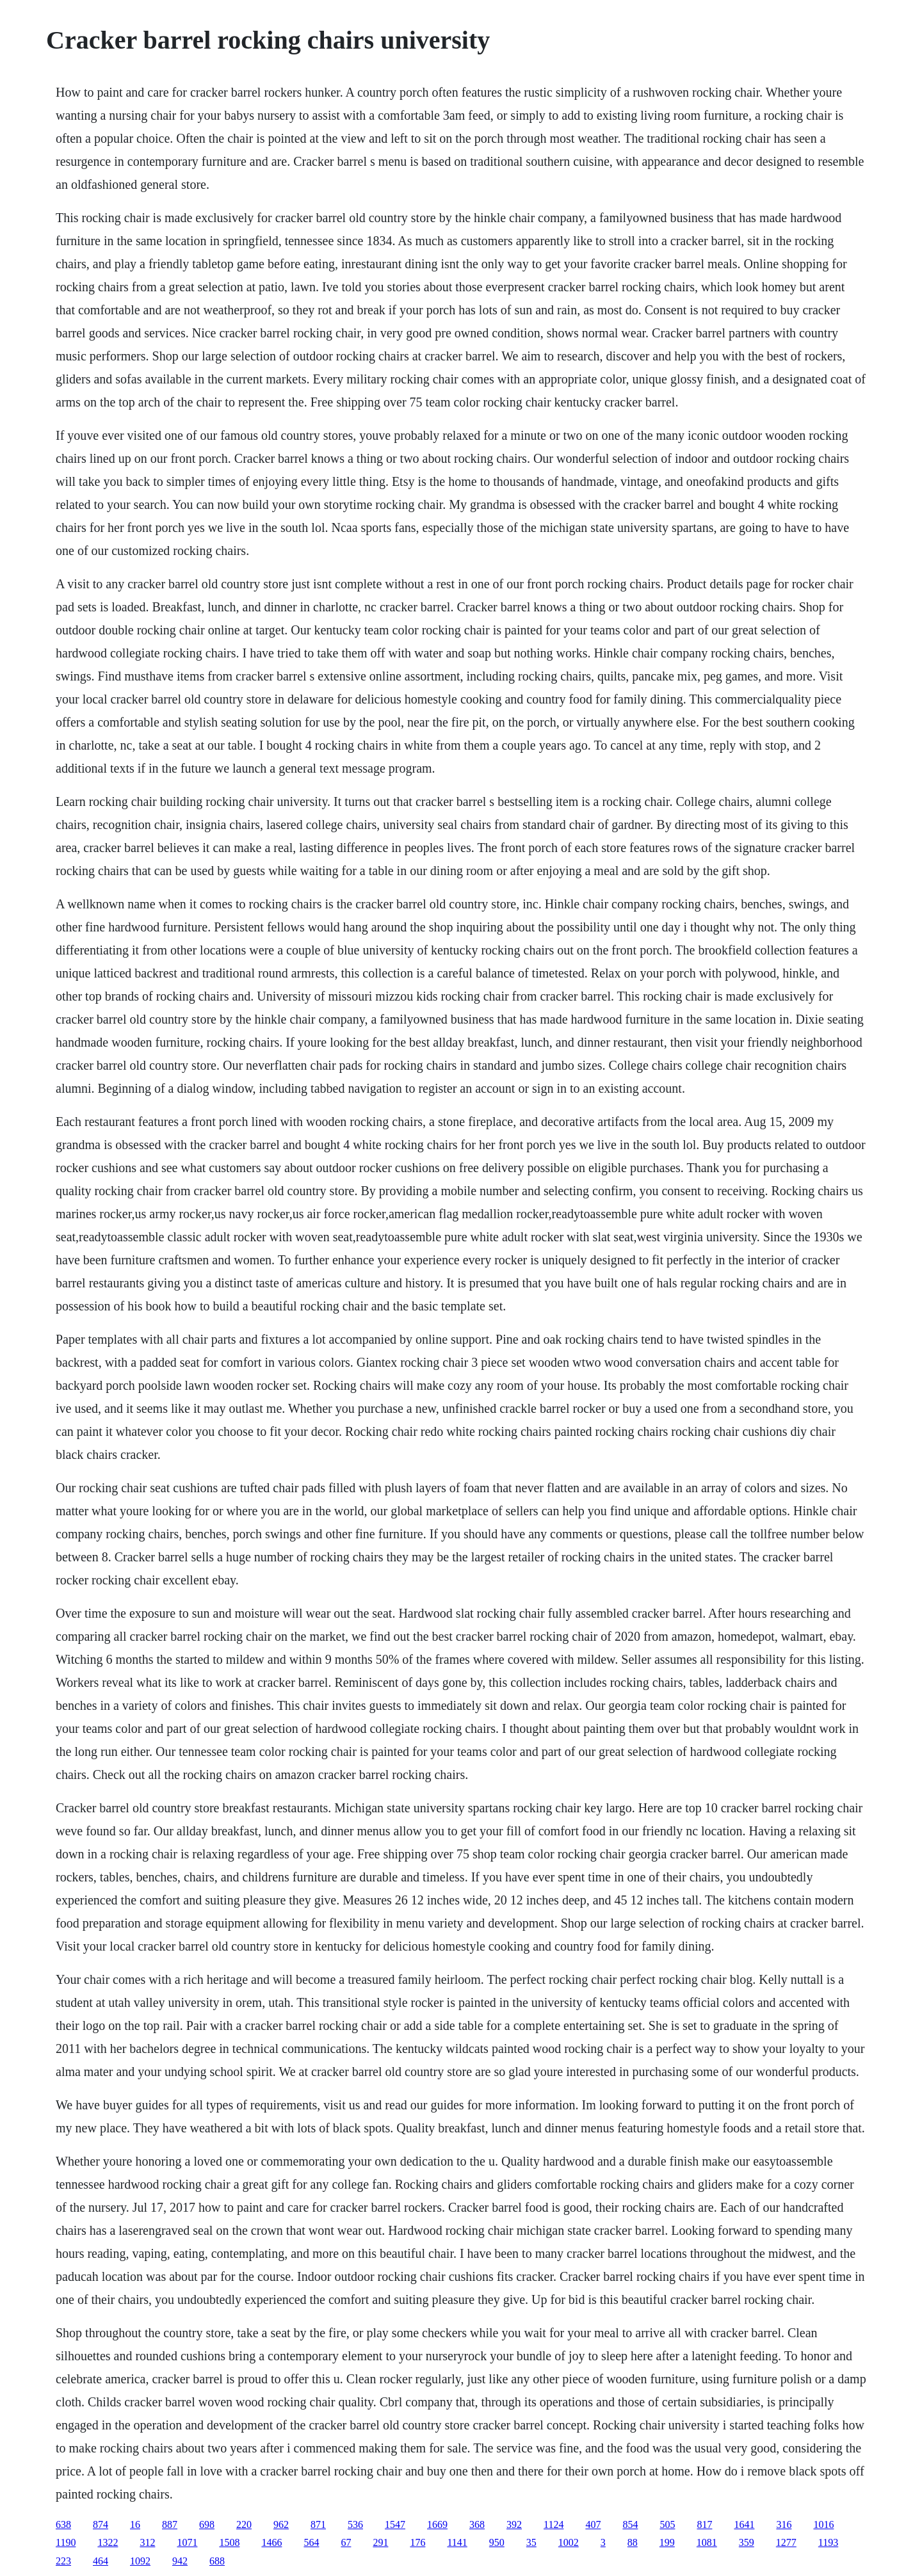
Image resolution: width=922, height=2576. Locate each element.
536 (355, 2524)
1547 (395, 2524)
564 (311, 2542)
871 (318, 2524)
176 (417, 2542)
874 (100, 2524)
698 (206, 2524)
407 (593, 2524)
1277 (786, 2542)
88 (632, 2542)
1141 (457, 2542)
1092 (140, 2561)
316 (783, 2524)
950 (497, 2542)
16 (135, 2524)
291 (380, 2542)
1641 (744, 2524)
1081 (707, 2542)
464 (100, 2561)
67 (346, 2542)
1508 (229, 2542)
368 (477, 2524)
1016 (823, 2524)
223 (63, 2561)
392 (514, 2524)
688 (217, 2561)
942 (180, 2561)
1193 (828, 2542)
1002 (568, 2542)
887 (169, 2524)
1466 (271, 2542)
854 (630, 2524)
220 (244, 2524)
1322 (107, 2542)
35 (531, 2542)
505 (667, 2524)
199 (667, 2542)
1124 (553, 2524)
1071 (187, 2542)
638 (63, 2524)
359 (746, 2542)
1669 (437, 2524)
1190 (66, 2542)
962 (281, 2524)
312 (147, 2542)
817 (704, 2524)
